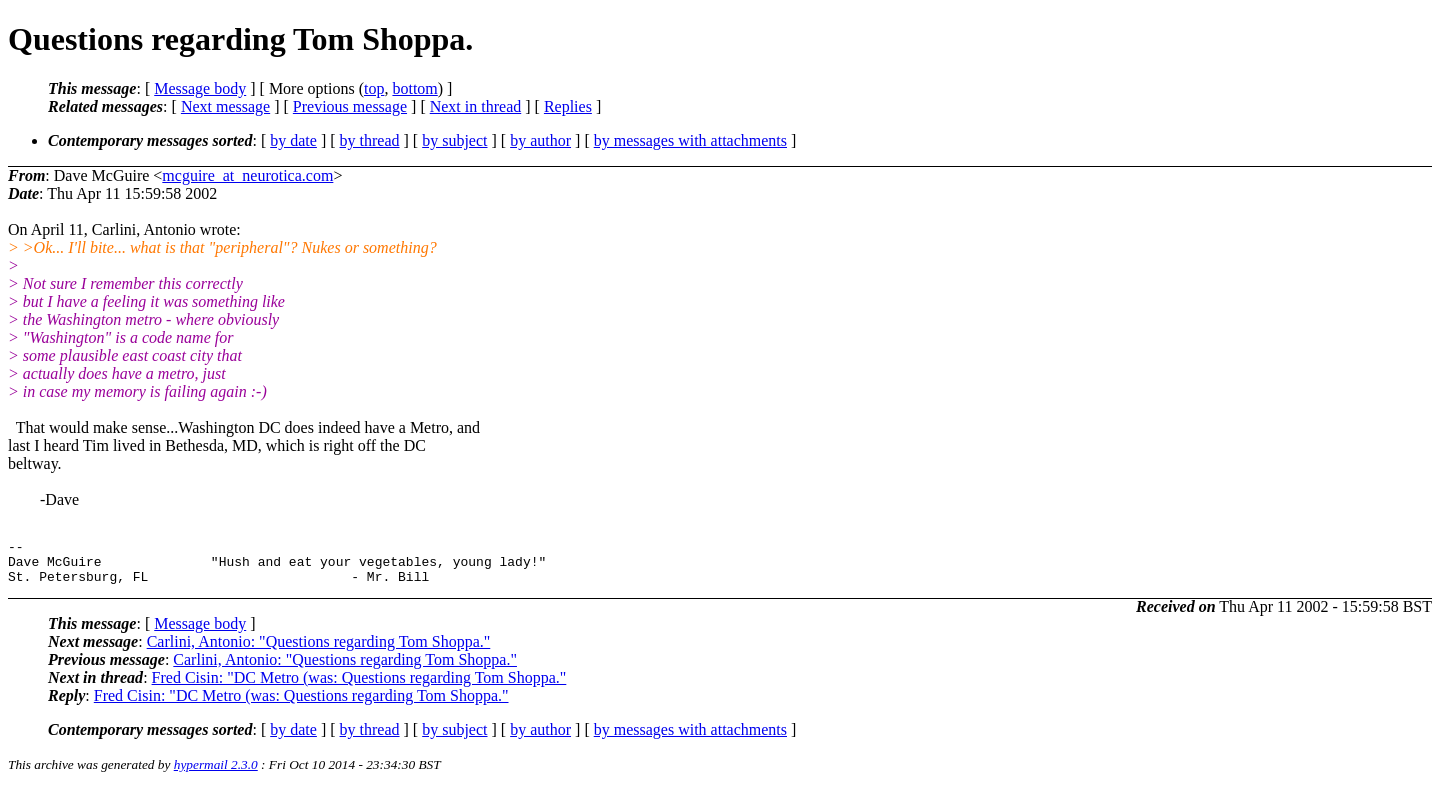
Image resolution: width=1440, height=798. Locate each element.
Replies (568, 106)
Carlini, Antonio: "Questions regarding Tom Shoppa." (319, 650)
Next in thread (476, 106)
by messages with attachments (690, 140)
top (374, 88)
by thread (370, 140)
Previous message (350, 106)
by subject (454, 140)
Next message (225, 106)
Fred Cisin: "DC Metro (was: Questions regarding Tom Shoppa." (359, 686)
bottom (414, 88)
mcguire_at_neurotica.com (247, 175)
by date (293, 140)
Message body (200, 88)
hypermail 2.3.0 (216, 773)
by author (540, 140)
